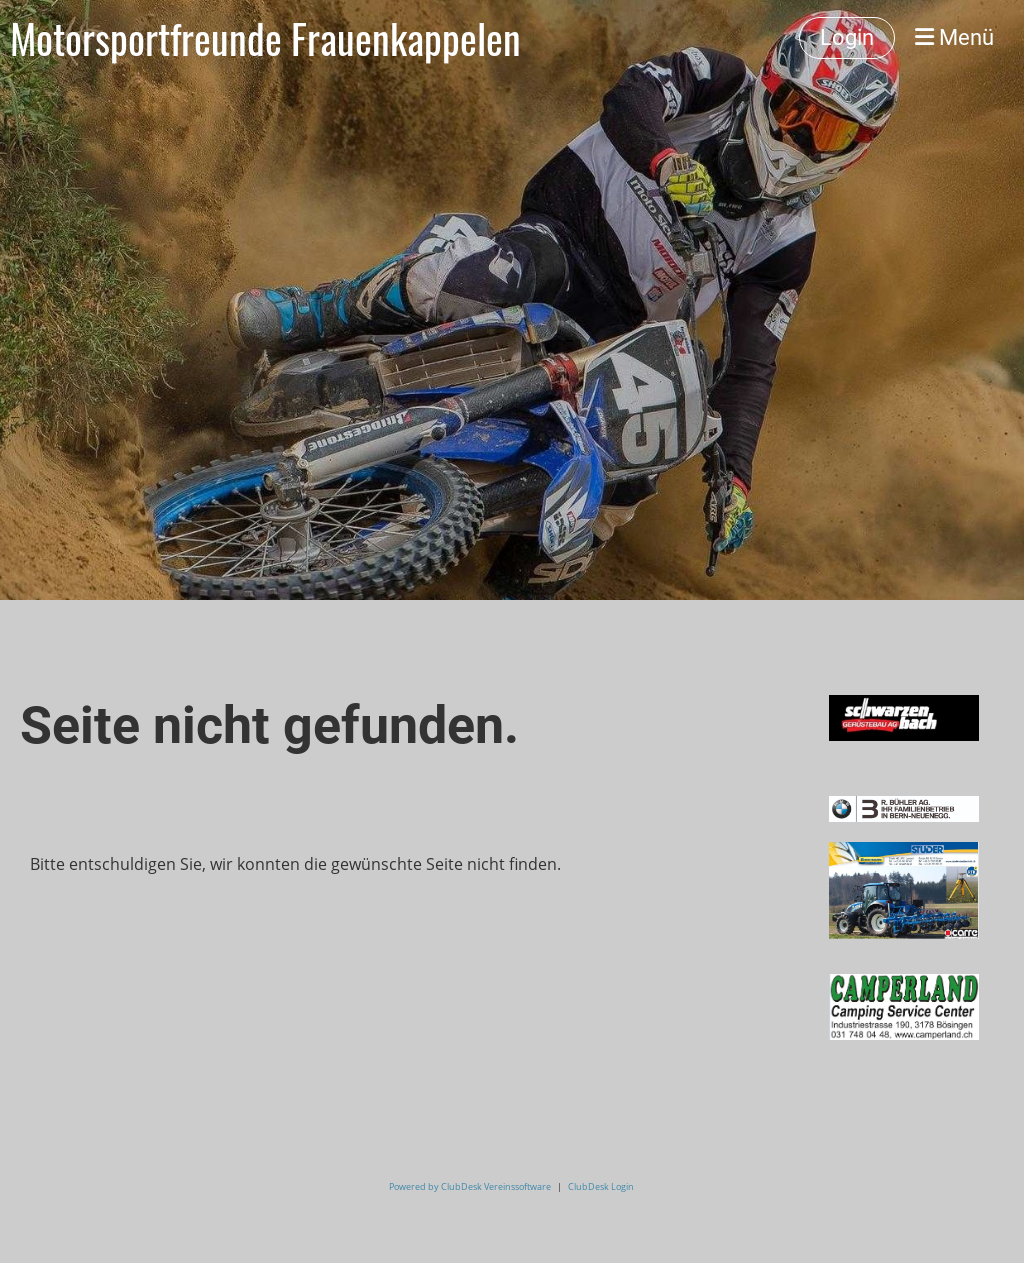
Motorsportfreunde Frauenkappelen (265, 38)
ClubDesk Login (601, 1186)
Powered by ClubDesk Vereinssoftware (470, 1186)
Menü (954, 37)
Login (847, 37)
